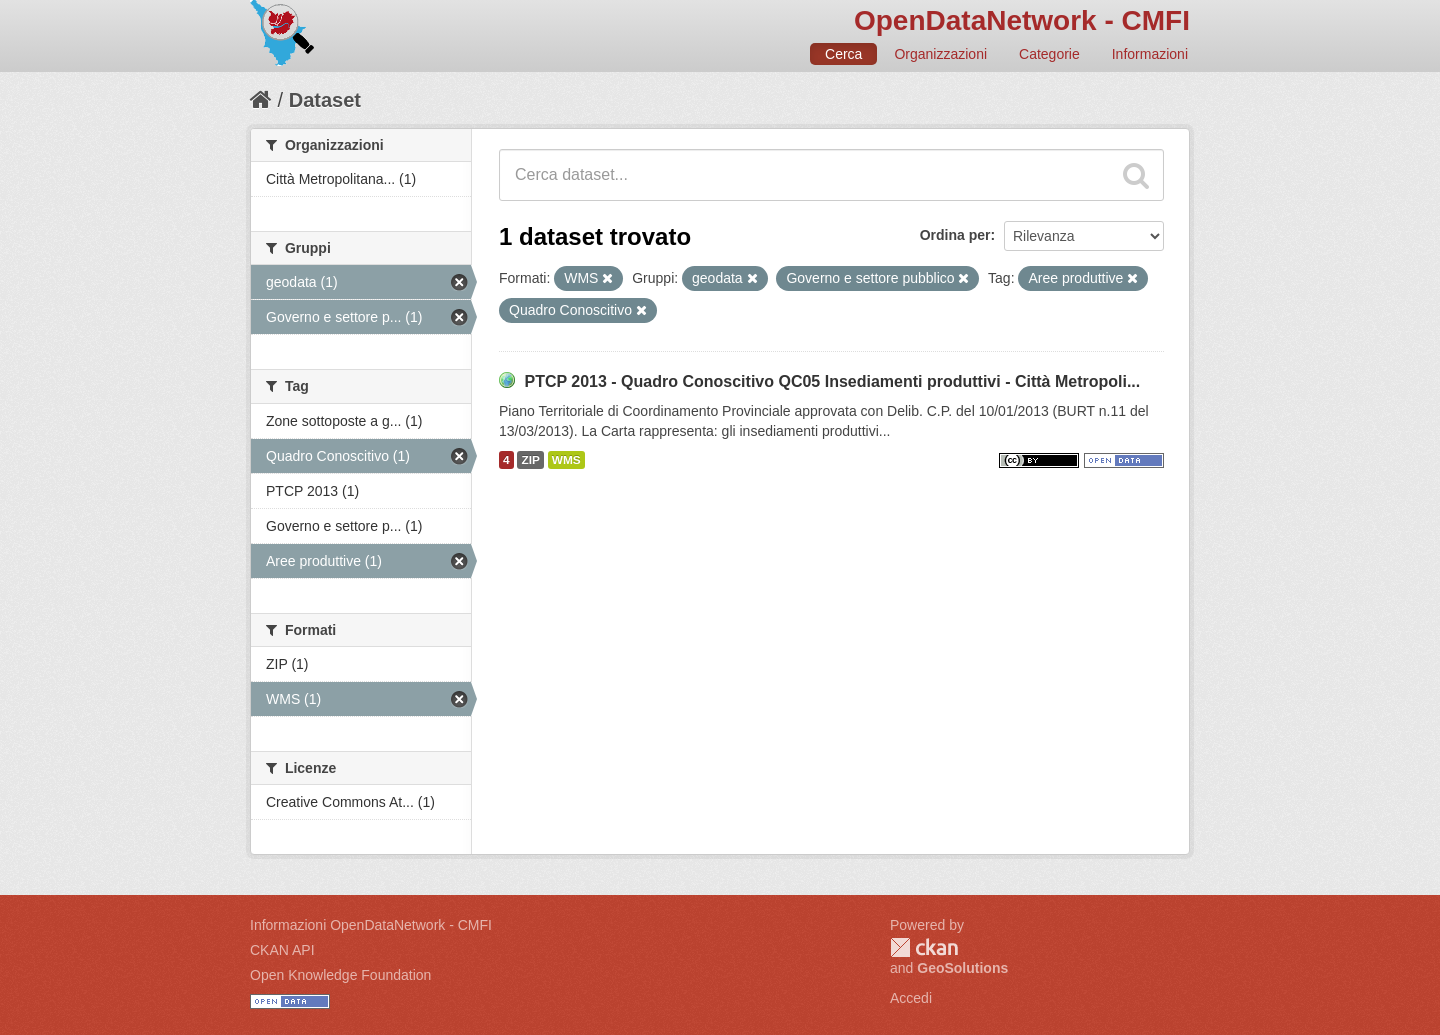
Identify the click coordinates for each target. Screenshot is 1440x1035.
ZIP (530, 460)
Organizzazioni (940, 54)
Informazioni (1150, 54)
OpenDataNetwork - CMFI (1022, 20)
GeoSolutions (962, 968)
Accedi (911, 998)
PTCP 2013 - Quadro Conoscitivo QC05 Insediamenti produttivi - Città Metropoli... (832, 381)
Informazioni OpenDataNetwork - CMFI (371, 925)
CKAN (924, 947)
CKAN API (282, 950)
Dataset (325, 100)
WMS (566, 460)
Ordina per (955, 235)
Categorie (1049, 54)
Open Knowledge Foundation (340, 975)
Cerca (843, 54)
